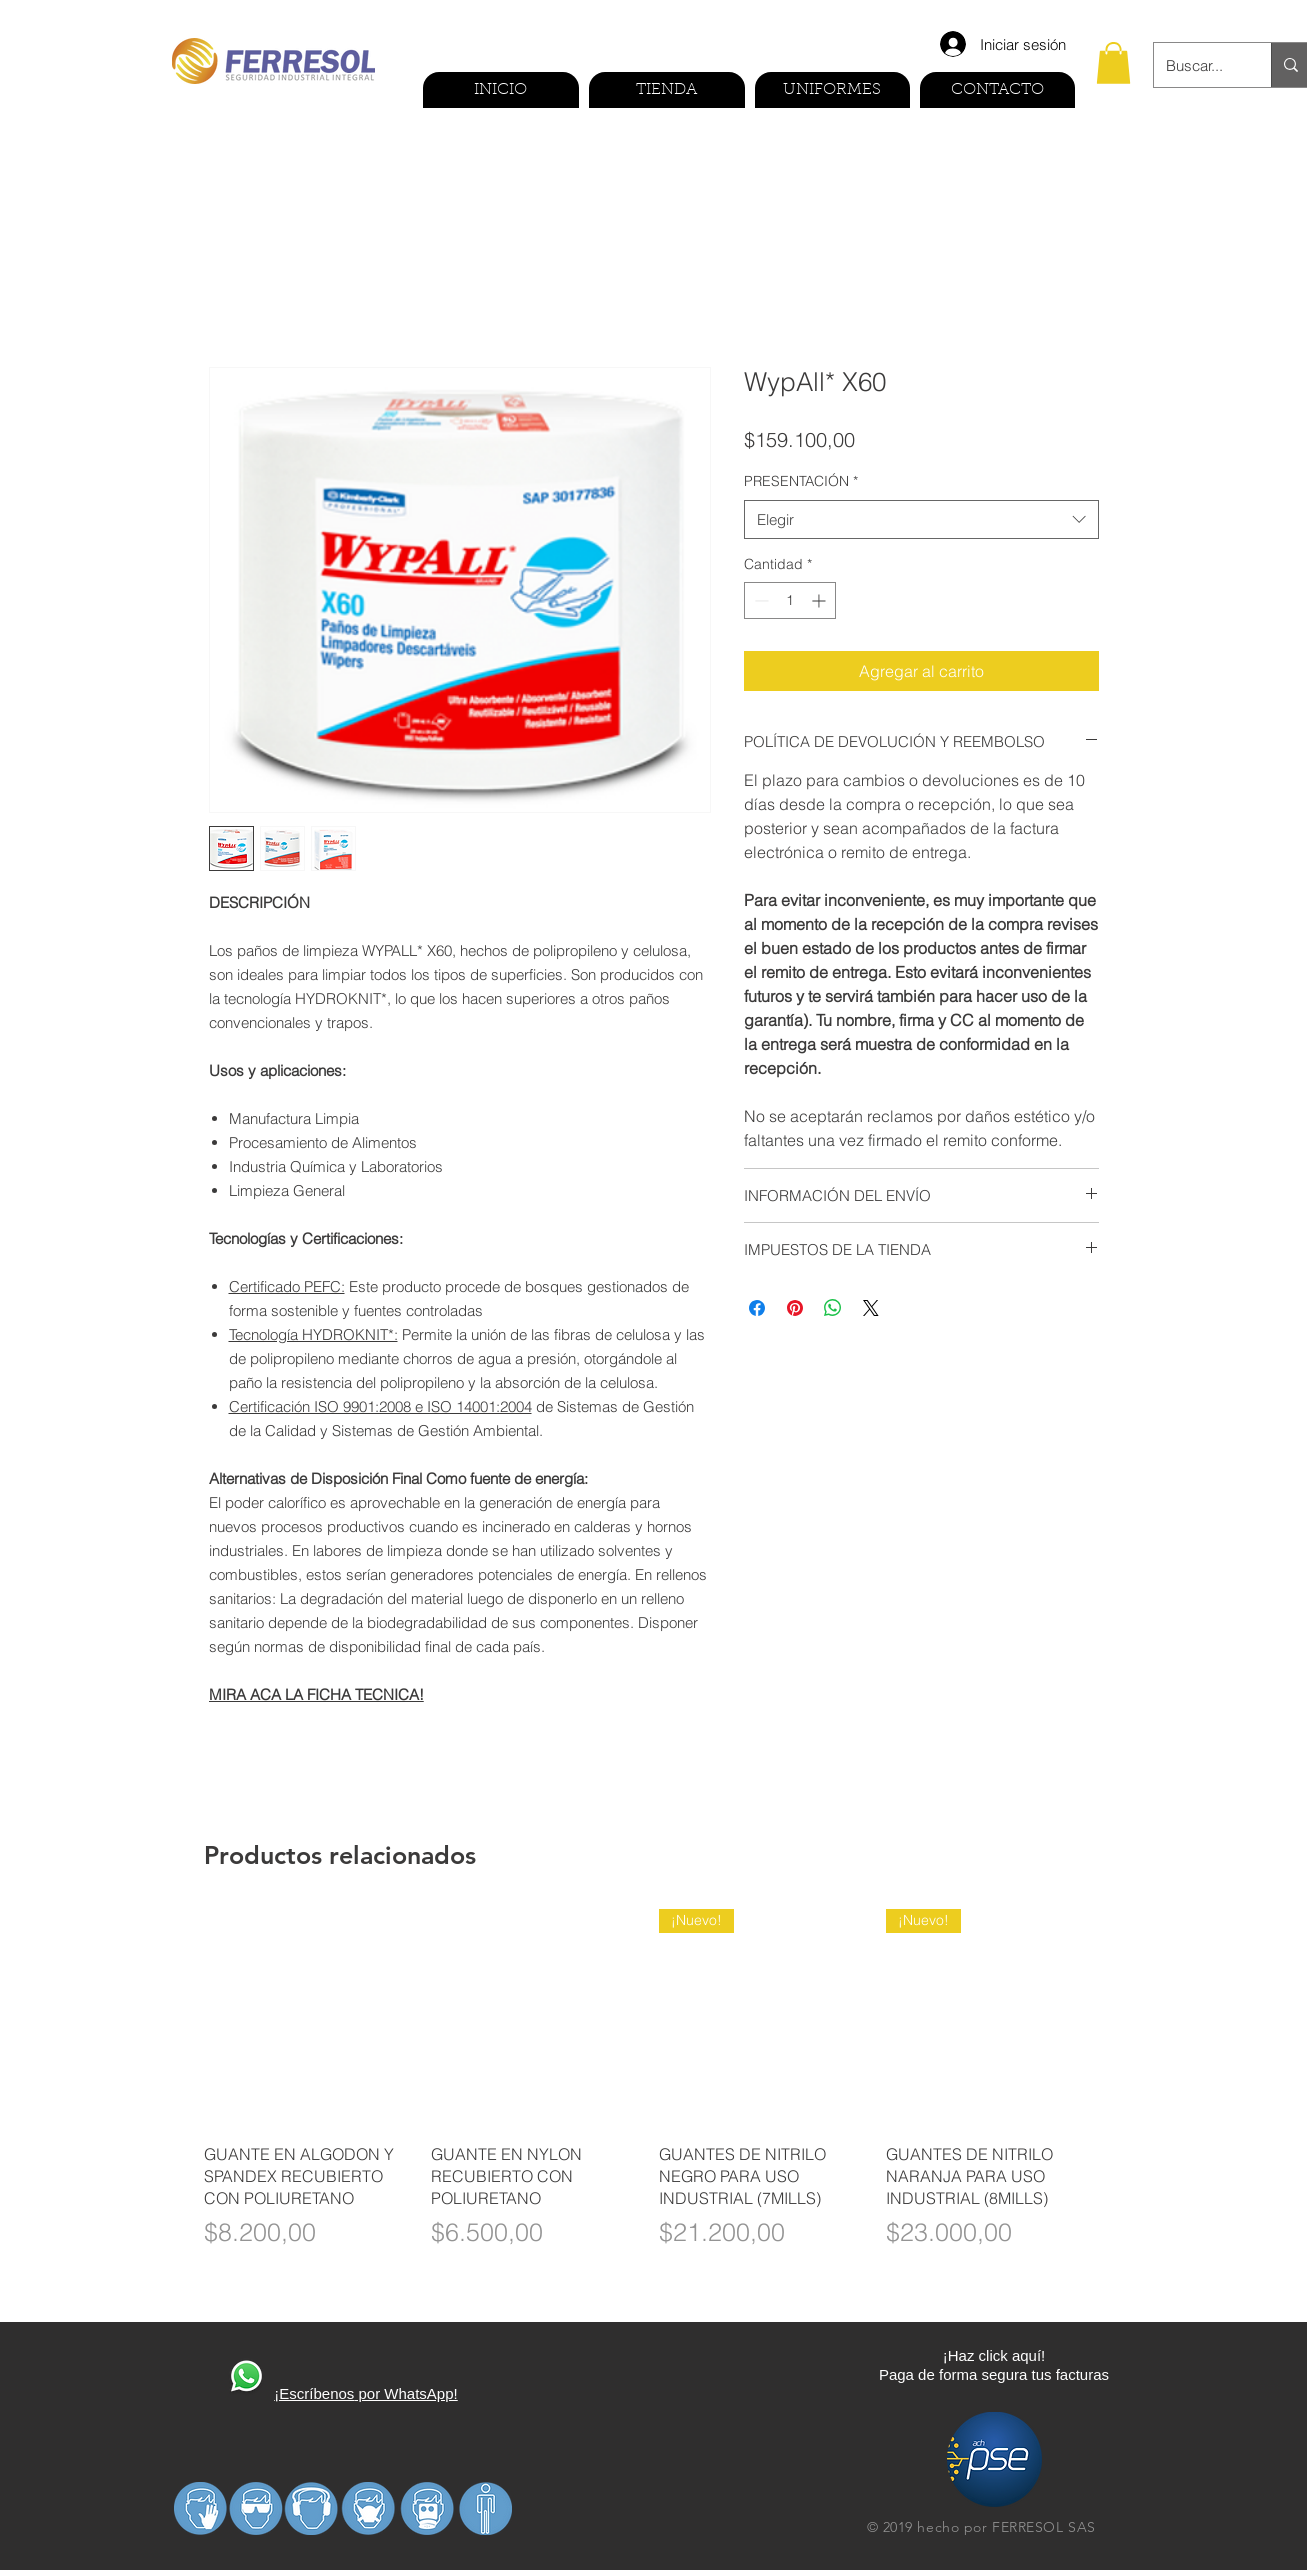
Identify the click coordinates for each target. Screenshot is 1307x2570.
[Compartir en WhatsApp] (833, 1308)
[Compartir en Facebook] (757, 1308)
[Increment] (820, 600)
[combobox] (921, 519)
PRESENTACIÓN (801, 481)
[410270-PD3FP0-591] (246, 2378)
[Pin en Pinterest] (795, 1308)
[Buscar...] (1197, 65)
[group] (654, 2091)
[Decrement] (759, 600)
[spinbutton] (790, 600)
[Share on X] (871, 1308)
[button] (1113, 63)
